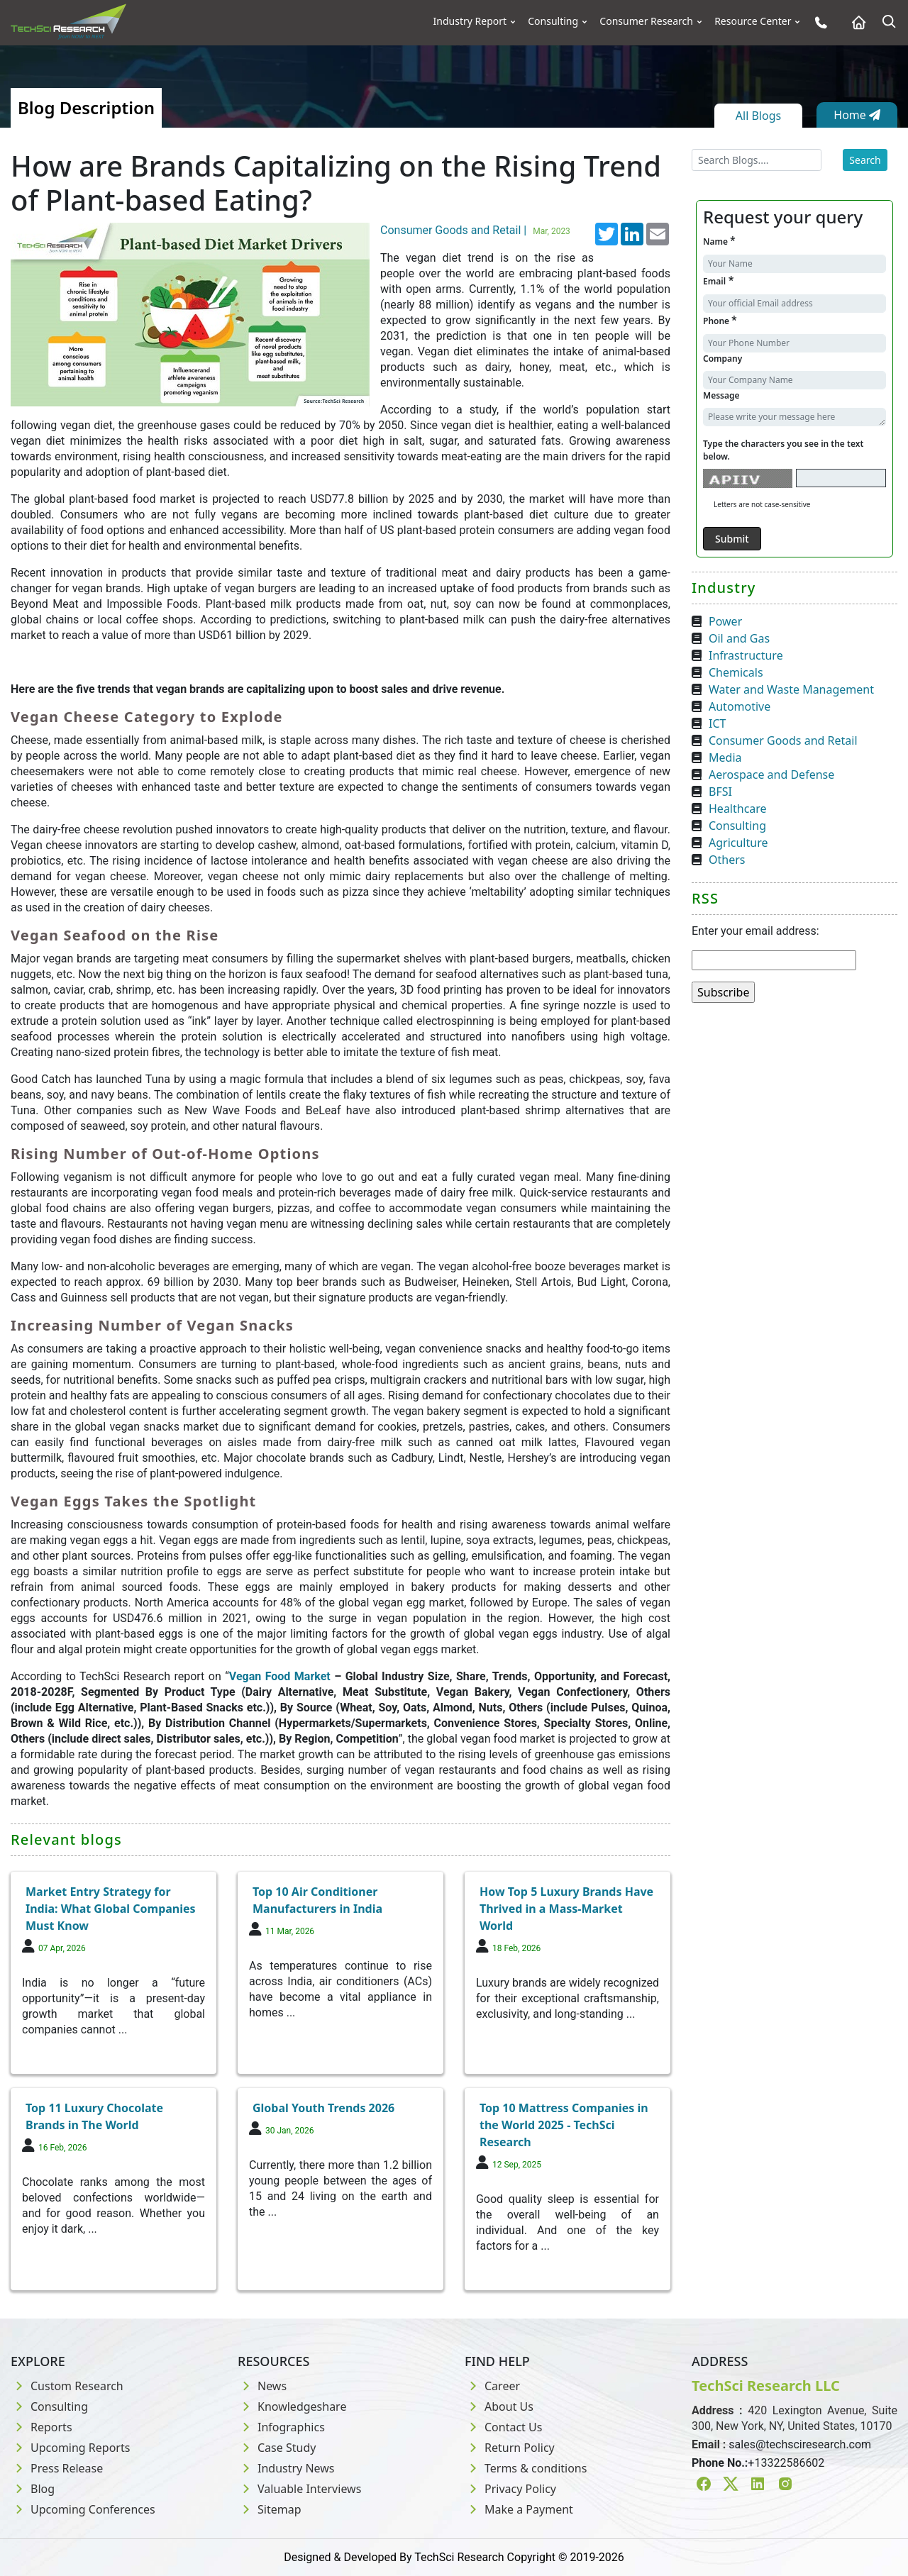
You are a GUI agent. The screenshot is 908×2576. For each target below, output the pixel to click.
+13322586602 (786, 2463)
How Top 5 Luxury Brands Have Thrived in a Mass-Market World (566, 1908)
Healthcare (738, 808)
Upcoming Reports (70, 2447)
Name (719, 241)
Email (718, 280)
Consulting (553, 21)
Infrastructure (746, 655)
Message (721, 395)
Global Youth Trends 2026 (323, 2108)
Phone (719, 320)
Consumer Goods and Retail (783, 740)
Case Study (277, 2447)
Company (722, 358)
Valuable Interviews (299, 2489)
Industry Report (470, 21)
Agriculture (738, 842)
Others (727, 859)
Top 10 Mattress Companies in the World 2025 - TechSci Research (564, 2125)
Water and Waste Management (791, 689)
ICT (717, 723)
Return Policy (510, 2447)
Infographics (281, 2427)
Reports (41, 2427)
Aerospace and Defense (771, 774)
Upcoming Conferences (83, 2509)
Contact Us (503, 2427)
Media (725, 757)
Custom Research (67, 2386)
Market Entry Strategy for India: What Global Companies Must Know (111, 1908)
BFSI (720, 791)
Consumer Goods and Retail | (477, 230)
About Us (499, 2406)
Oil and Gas (739, 638)
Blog (33, 2489)
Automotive (739, 706)
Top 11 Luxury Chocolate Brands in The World (94, 2116)
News (262, 2386)
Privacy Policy (510, 2489)
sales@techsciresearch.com (800, 2444)
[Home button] (855, 22)
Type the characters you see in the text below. (783, 450)
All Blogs (758, 115)
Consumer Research (646, 21)
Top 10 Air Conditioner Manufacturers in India (317, 1900)
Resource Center (752, 21)
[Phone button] (817, 22)
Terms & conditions (526, 2468)
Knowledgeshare (292, 2406)
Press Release (57, 2468)
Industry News (286, 2468)
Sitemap (269, 2509)
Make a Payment (519, 2509)
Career (492, 2386)
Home (857, 115)
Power (725, 621)
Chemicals (736, 672)
